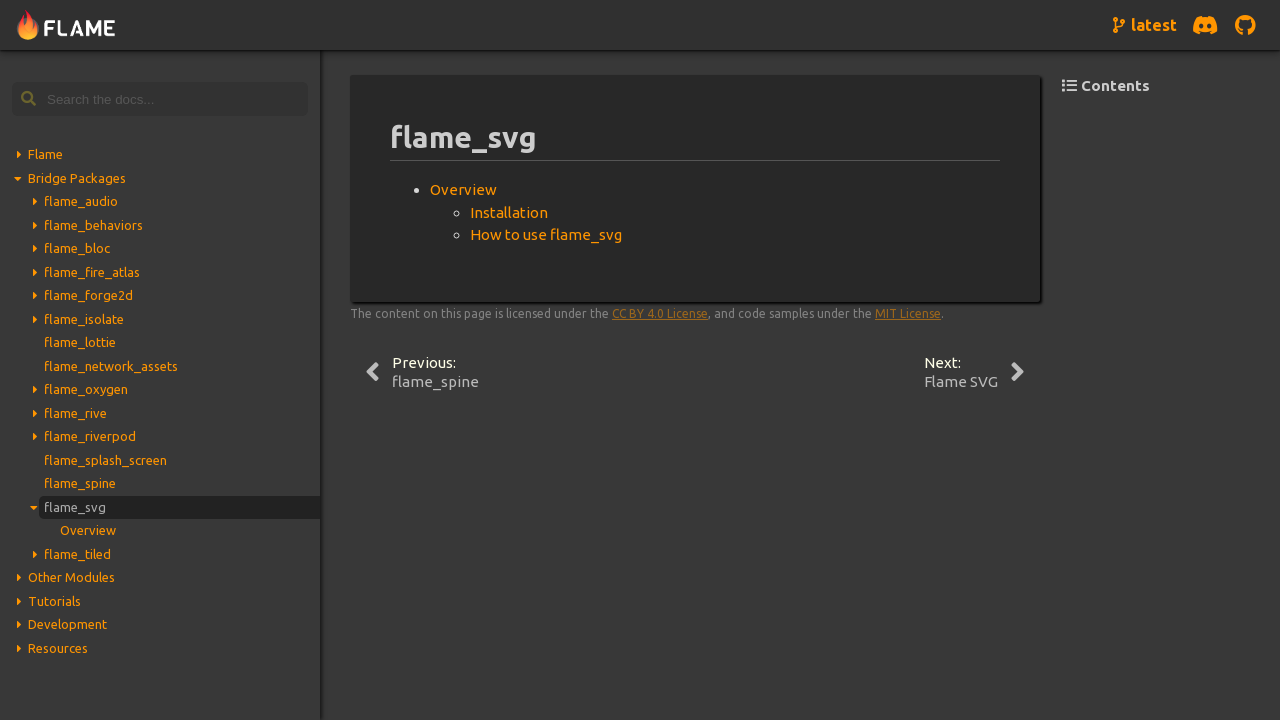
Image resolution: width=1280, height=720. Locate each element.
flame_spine (80, 483)
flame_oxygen (86, 389)
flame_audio (81, 201)
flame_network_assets (111, 366)
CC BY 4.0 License (660, 313)
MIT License (908, 313)
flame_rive (75, 413)
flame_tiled (77, 554)
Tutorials (54, 601)
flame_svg (75, 507)
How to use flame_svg (546, 234)
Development (67, 624)
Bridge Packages (77, 178)
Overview (88, 530)
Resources (58, 648)
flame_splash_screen (105, 460)
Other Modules (71, 577)
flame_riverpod (90, 436)
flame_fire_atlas (92, 272)
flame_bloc (77, 248)
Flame (45, 154)
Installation (509, 212)
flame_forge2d (88, 295)
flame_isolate (84, 319)
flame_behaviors (93, 225)
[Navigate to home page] (66, 25)
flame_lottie (80, 342)
